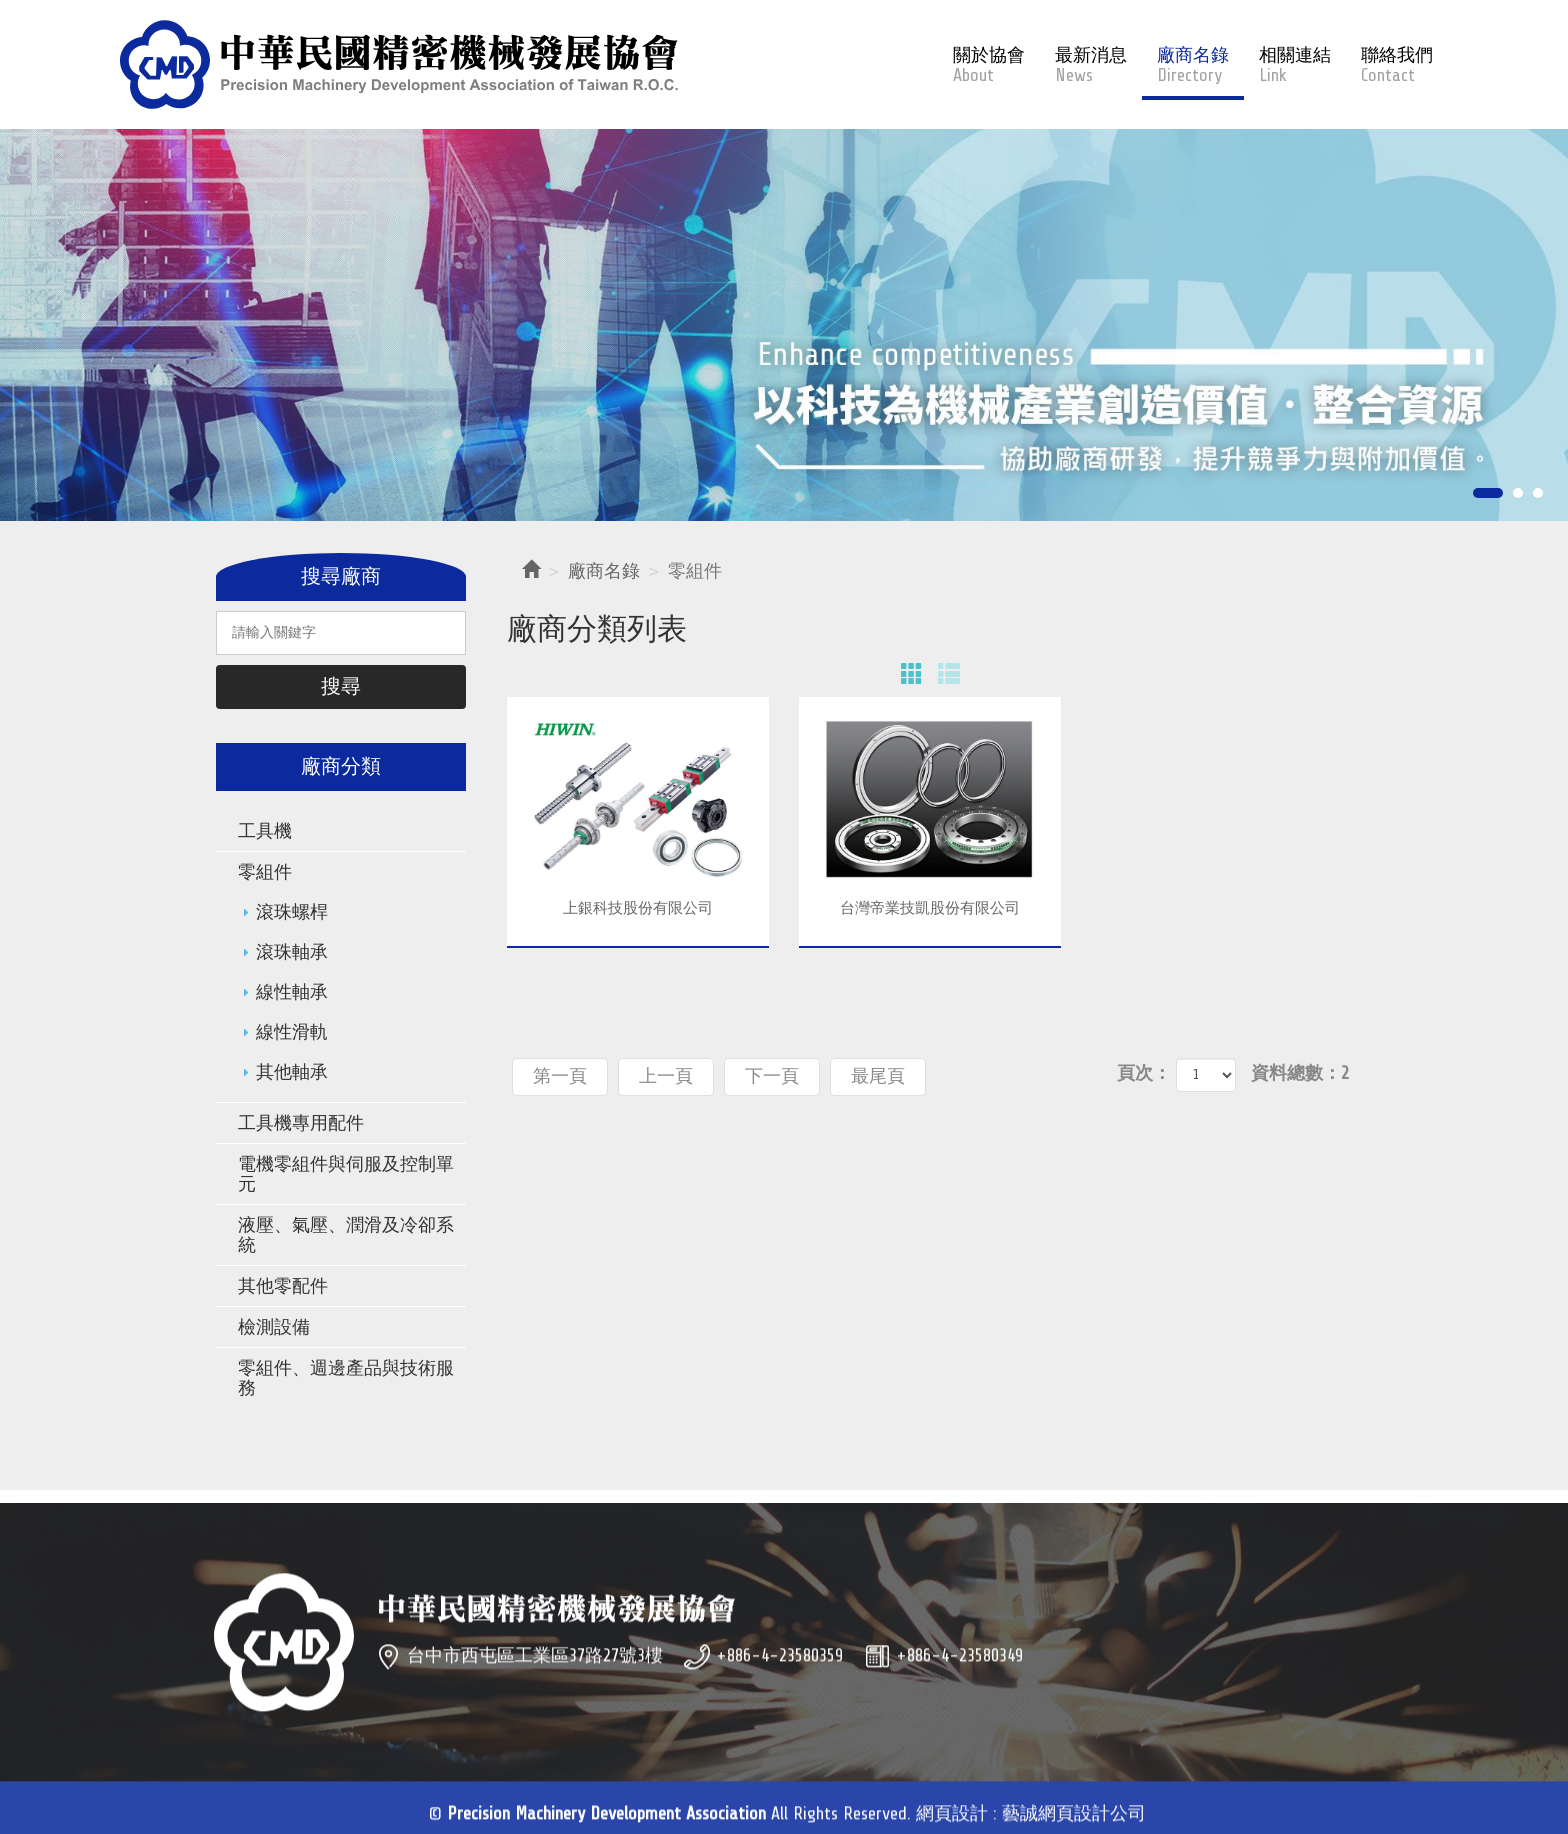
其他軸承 (292, 1072)
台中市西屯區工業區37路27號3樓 (535, 1684)
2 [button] (1518, 495)
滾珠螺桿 (292, 912)
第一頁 (560, 1076)
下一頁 (772, 1076)
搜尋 (341, 686)
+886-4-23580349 (959, 1684)
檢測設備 (274, 1327)
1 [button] (1488, 495)
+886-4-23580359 (779, 1684)
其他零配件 (283, 1286)
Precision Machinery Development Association (399, 64)
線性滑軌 (292, 1032)
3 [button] (1538, 495)
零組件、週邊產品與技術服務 (346, 1378)
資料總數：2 (1300, 1073)
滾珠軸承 (292, 952)
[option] (784, 326)
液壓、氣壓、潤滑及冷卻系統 (346, 1235)
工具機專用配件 (301, 1123)
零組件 (265, 872)
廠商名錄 (604, 571)
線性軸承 (292, 992)
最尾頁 (878, 1076)
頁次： (1144, 1073)
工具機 (265, 831)
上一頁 (666, 1076)
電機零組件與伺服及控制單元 (346, 1174)
